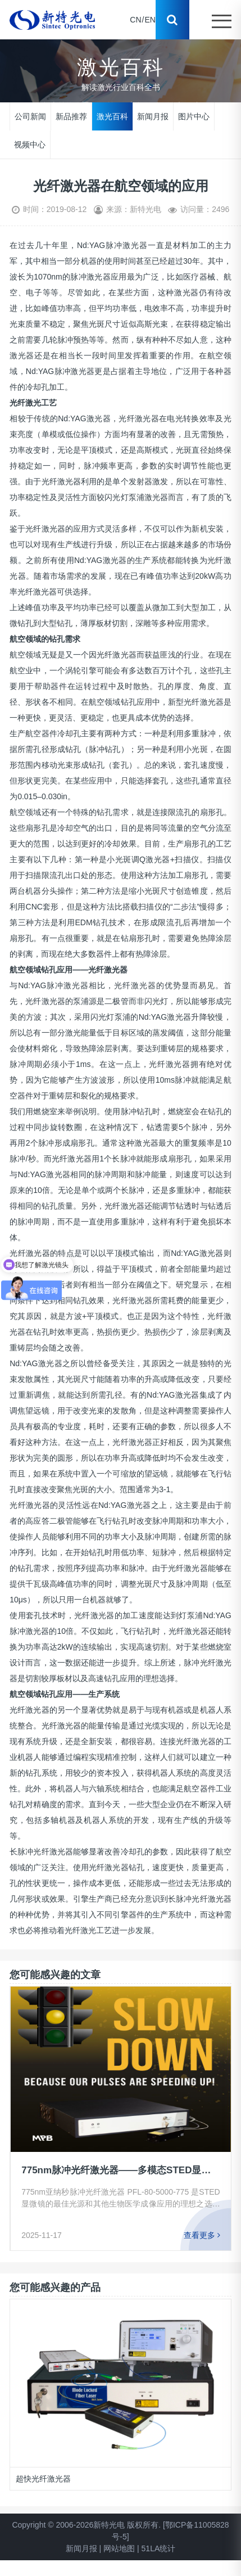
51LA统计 (159, 2548)
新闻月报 (153, 115)
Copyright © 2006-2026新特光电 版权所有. (86, 2524)
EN (149, 19)
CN (135, 19)
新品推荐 (71, 115)
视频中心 (30, 143)
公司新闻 (30, 115)
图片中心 (194, 115)
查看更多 (202, 2235)
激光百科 (112, 115)
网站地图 (119, 2548)
